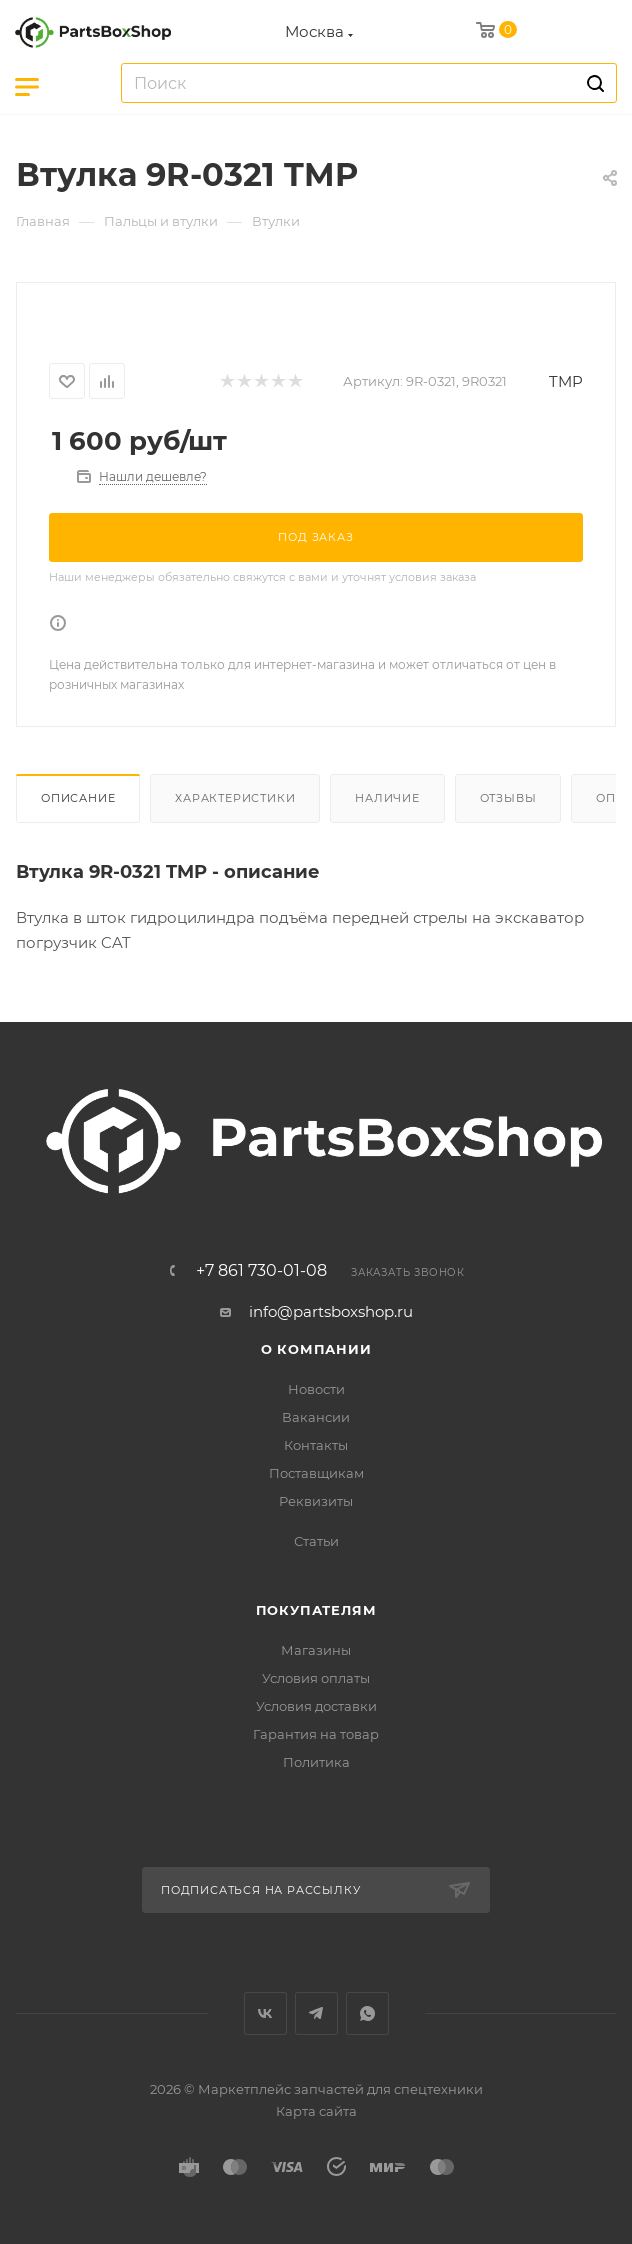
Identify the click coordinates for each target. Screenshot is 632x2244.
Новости (316, 1389)
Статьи (316, 1541)
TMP (566, 381)
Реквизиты (316, 1501)
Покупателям (316, 1610)
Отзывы (508, 798)
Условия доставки (316, 1706)
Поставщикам (316, 1473)
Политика (316, 1762)
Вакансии (316, 1417)
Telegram (316, 2013)
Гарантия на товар (316, 1734)
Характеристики (235, 798)
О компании (316, 1349)
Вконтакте (265, 2013)
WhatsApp (367, 2013)
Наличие (387, 798)
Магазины (316, 1650)
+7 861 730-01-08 (261, 1271)
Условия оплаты (316, 1678)
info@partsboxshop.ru (331, 1311)
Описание (78, 798)
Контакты (316, 1445)
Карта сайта (316, 2111)
